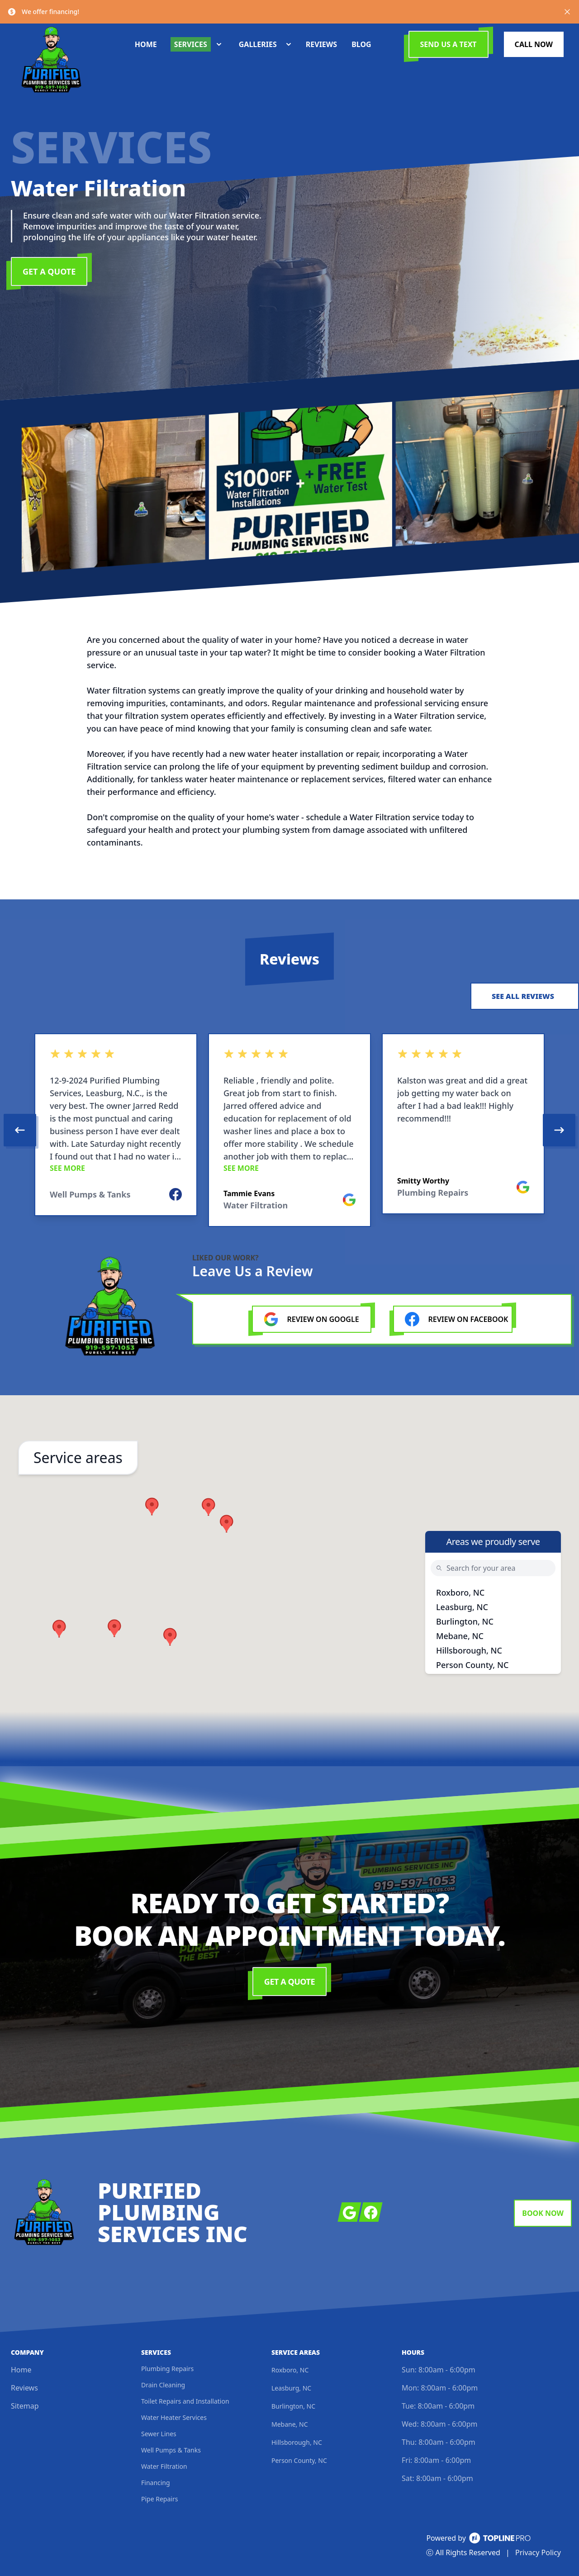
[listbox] (289, 1130)
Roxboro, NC (460, 1592)
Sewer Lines (158, 2433)
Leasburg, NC (462, 1607)
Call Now (534, 44)
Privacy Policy (538, 2552)
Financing (155, 2482)
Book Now (543, 2213)
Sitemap (25, 2406)
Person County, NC (472, 1664)
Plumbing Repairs (167, 2368)
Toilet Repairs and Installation (185, 2401)
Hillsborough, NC (469, 1650)
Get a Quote (49, 271)
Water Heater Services (174, 2417)
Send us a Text (448, 44)
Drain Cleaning (163, 2385)
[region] (289, 1130)
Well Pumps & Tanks (171, 2450)
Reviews (24, 2388)
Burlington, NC (465, 1621)
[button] (208, 1507)
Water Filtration (164, 2466)
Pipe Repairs (159, 2499)
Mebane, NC (460, 1635)
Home (21, 2370)
